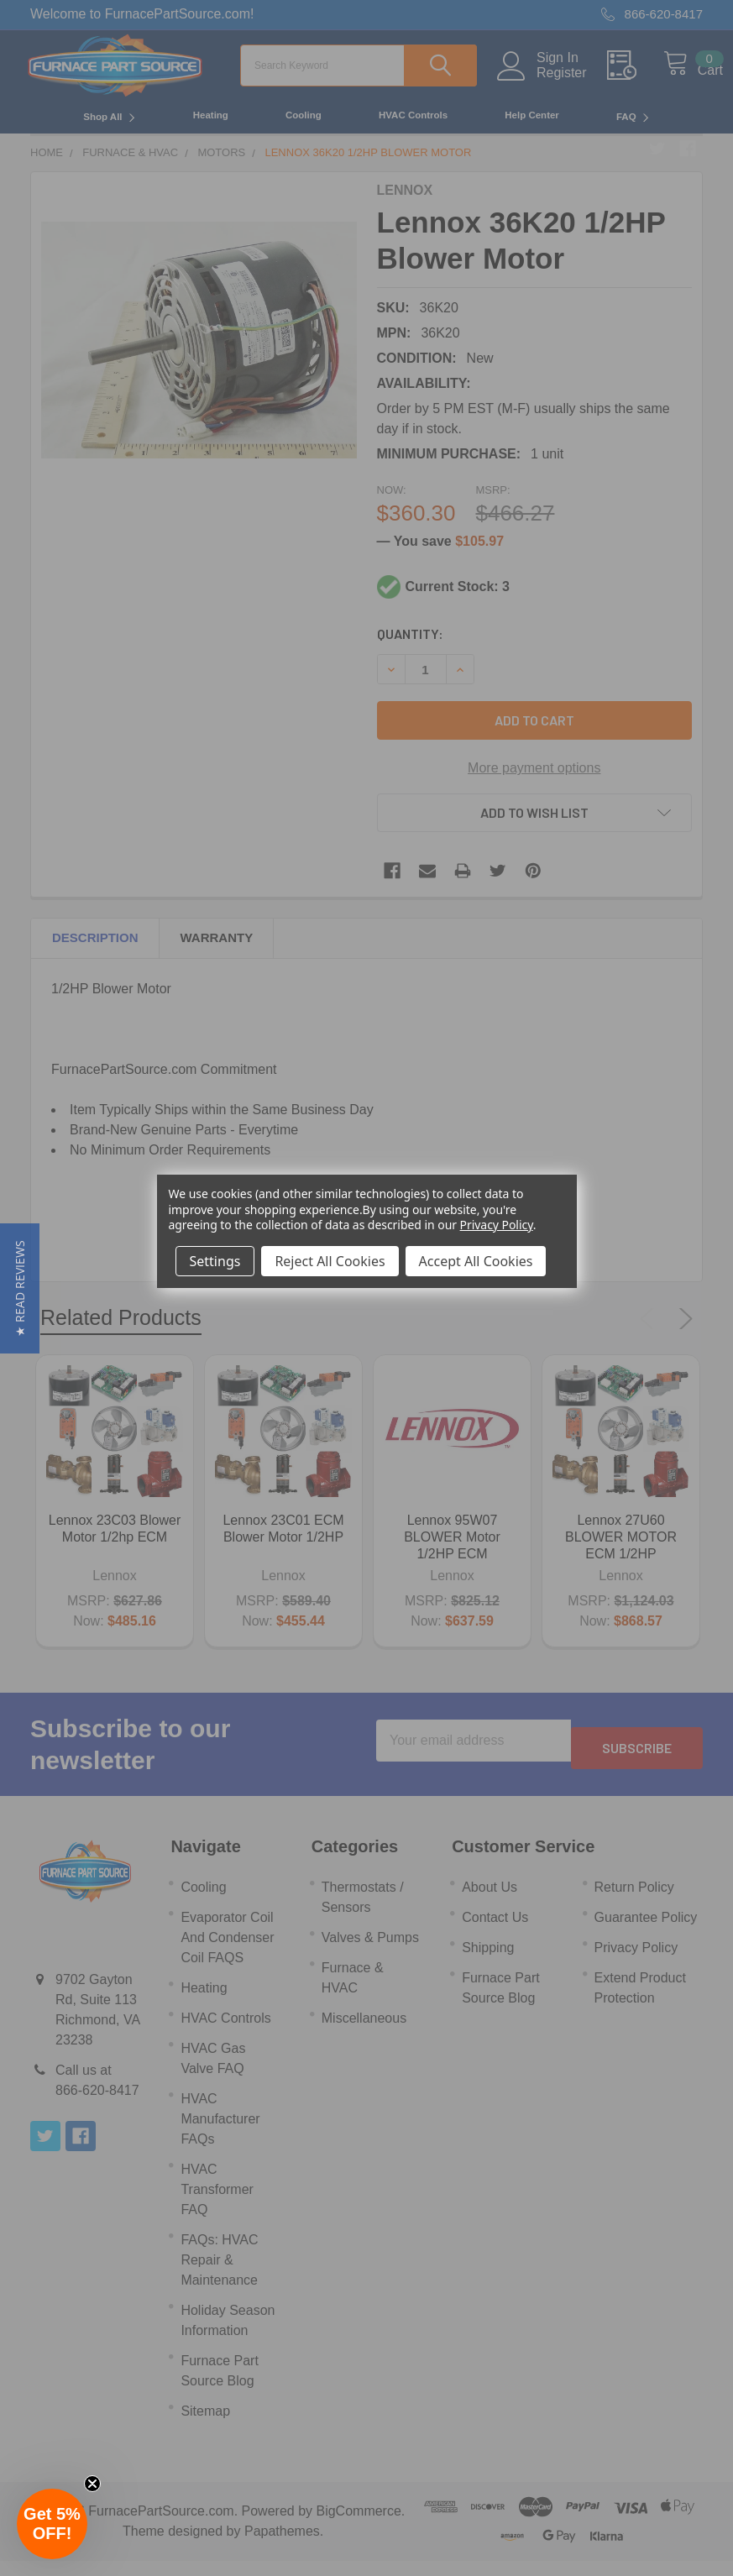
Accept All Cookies (476, 1261)
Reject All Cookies (330, 1261)
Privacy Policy (496, 1225)
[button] (19, 1288)
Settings (215, 1261)
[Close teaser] (92, 2483)
